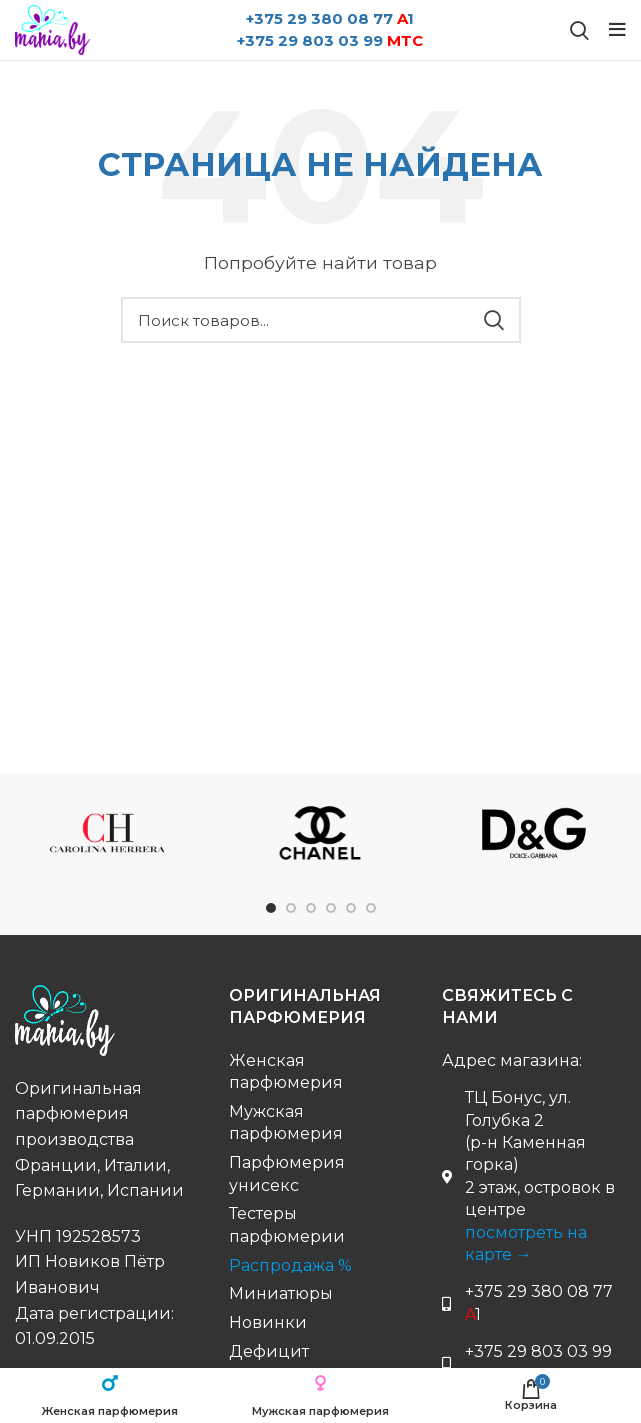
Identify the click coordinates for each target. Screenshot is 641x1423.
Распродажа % (290, 1265)
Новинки (268, 1322)
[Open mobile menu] (617, 30)
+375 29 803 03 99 (330, 40)
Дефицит (269, 1351)
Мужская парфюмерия (286, 1122)
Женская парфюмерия (286, 1071)
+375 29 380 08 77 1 (330, 18)
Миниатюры (281, 1293)
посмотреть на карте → (526, 1243)
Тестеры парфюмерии (287, 1224)
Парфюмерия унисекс (287, 1173)
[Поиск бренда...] (579, 30)
